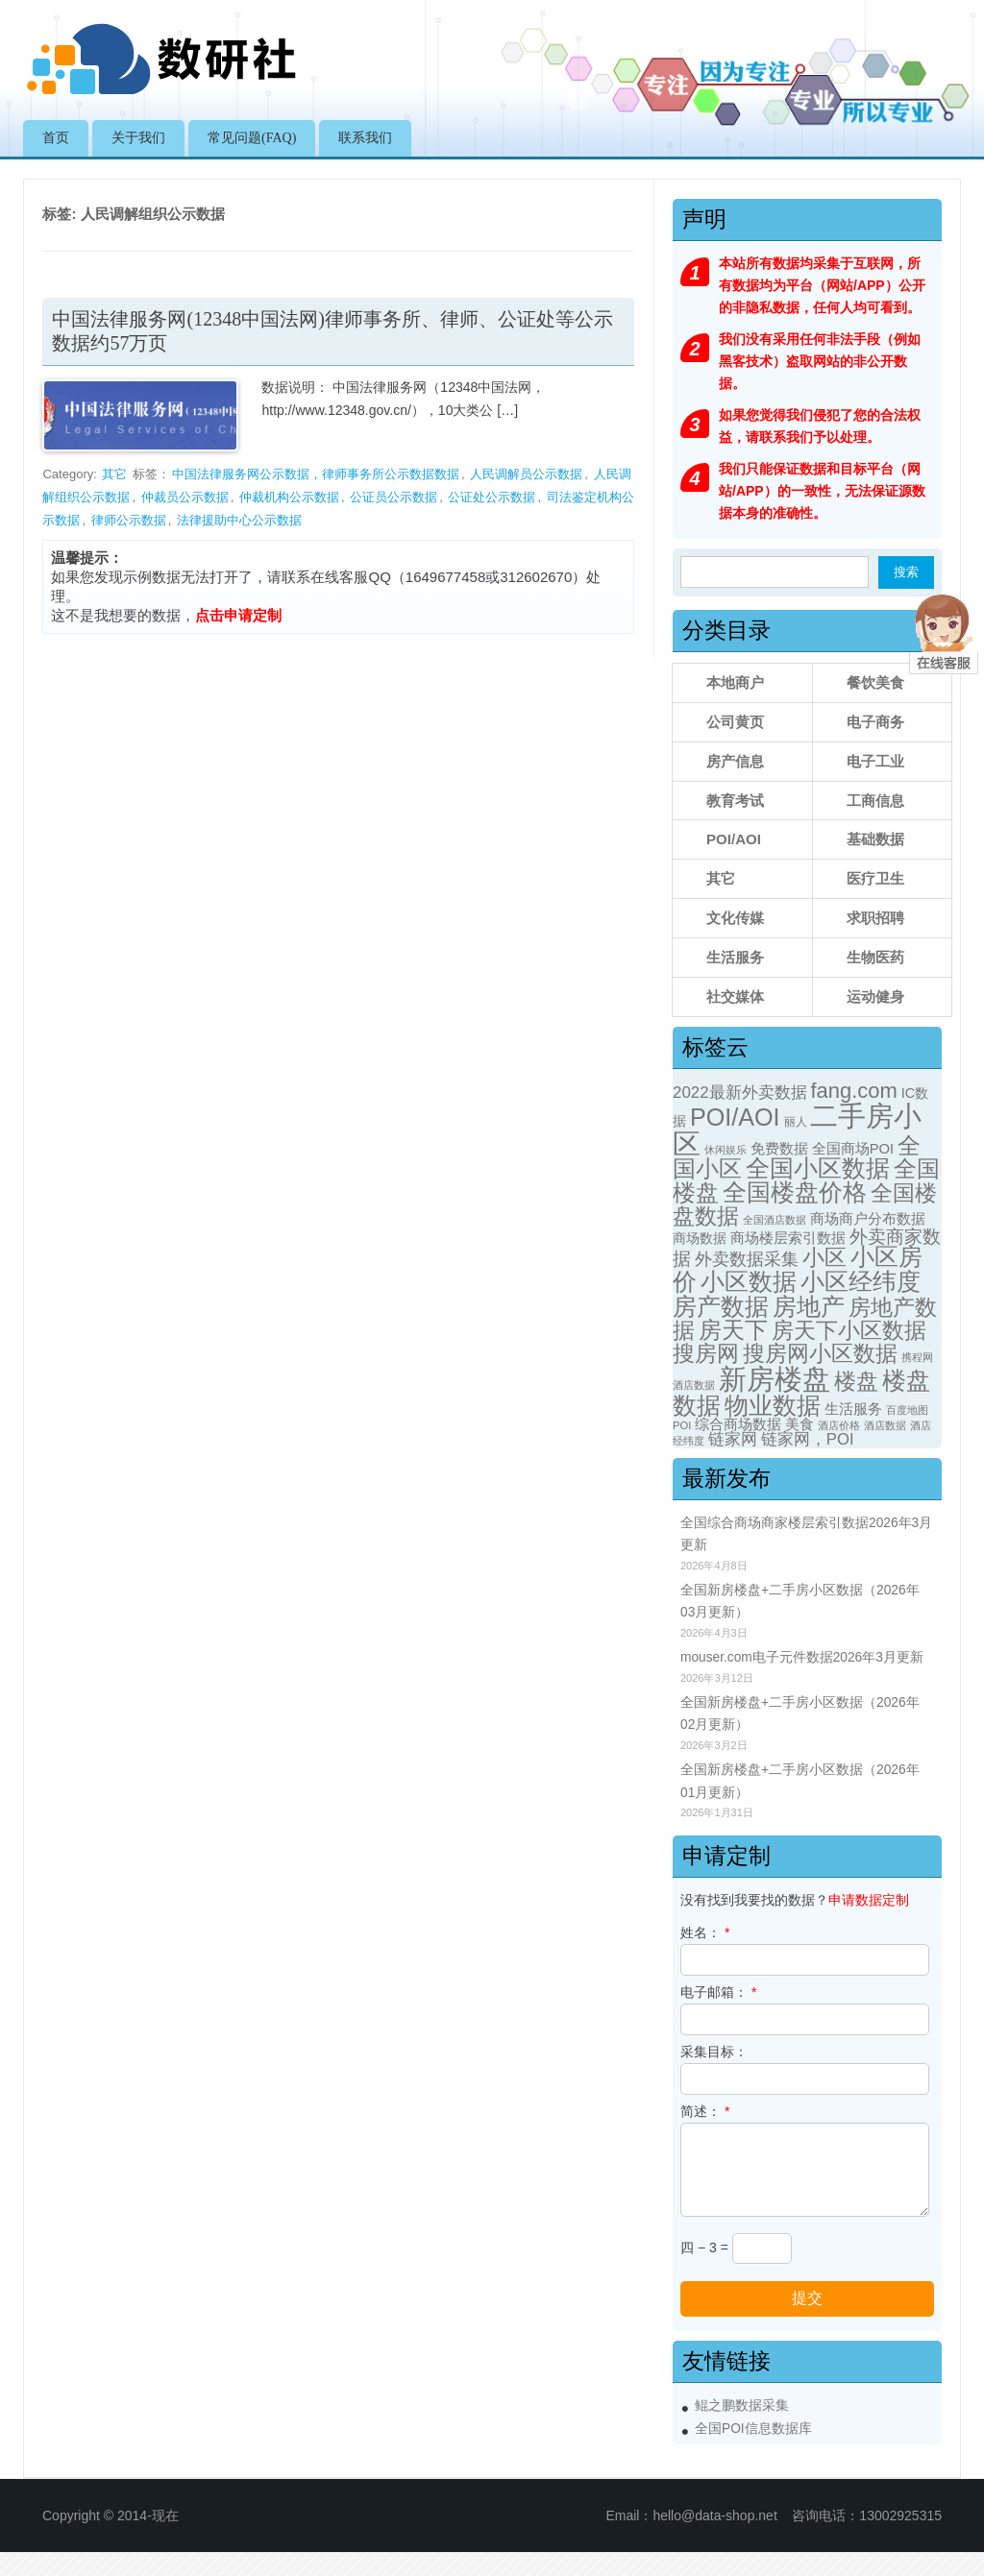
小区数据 (749, 1281)
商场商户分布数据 (867, 1219)
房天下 (733, 1330)
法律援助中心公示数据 (239, 520)
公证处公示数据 (491, 497)
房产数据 (721, 1306)
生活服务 (735, 957)
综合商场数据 (738, 1424)
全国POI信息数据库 (753, 2428)
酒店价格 (839, 1425)
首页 (55, 138)
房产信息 (735, 761)
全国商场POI (853, 1148)
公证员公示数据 (393, 497)
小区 (824, 1258)
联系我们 (365, 138)
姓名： (704, 1932)
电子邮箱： (718, 1992)
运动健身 (875, 996)
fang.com (853, 1091)
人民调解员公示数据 (526, 474)
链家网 (732, 1439)
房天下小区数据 (849, 1330)
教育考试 (735, 800)
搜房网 (706, 1354)
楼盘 (856, 1382)
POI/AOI (733, 839)
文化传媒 (735, 918)
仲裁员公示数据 (185, 497)
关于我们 (138, 138)
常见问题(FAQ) (252, 138)
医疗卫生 (875, 878)
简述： (704, 2111)
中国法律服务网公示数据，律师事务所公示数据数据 (315, 474)
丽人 (795, 1122)
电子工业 (875, 761)
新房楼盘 (774, 1379)
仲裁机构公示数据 (289, 497)
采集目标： (714, 2051)
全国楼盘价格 (795, 1192)
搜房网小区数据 (820, 1353)
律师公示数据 (128, 520)
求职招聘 (875, 918)
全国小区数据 (818, 1168)
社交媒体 (735, 996)
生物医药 (875, 957)
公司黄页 (735, 722)
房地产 (809, 1306)
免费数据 (779, 1148)
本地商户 (735, 682)
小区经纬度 (860, 1281)
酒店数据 (885, 1425)
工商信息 (875, 800)
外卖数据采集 (747, 1259)
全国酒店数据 (774, 1220)
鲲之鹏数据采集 (742, 2405)
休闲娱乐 (725, 1149)
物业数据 (773, 1405)
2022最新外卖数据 (740, 1092)
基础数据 (875, 839)
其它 (114, 474)
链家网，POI (807, 1439)
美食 (799, 1424)
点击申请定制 (238, 615)
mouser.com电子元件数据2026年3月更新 (801, 1657)
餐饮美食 (875, 682)
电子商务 (875, 722)
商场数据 (699, 1238)
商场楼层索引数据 (788, 1238)
